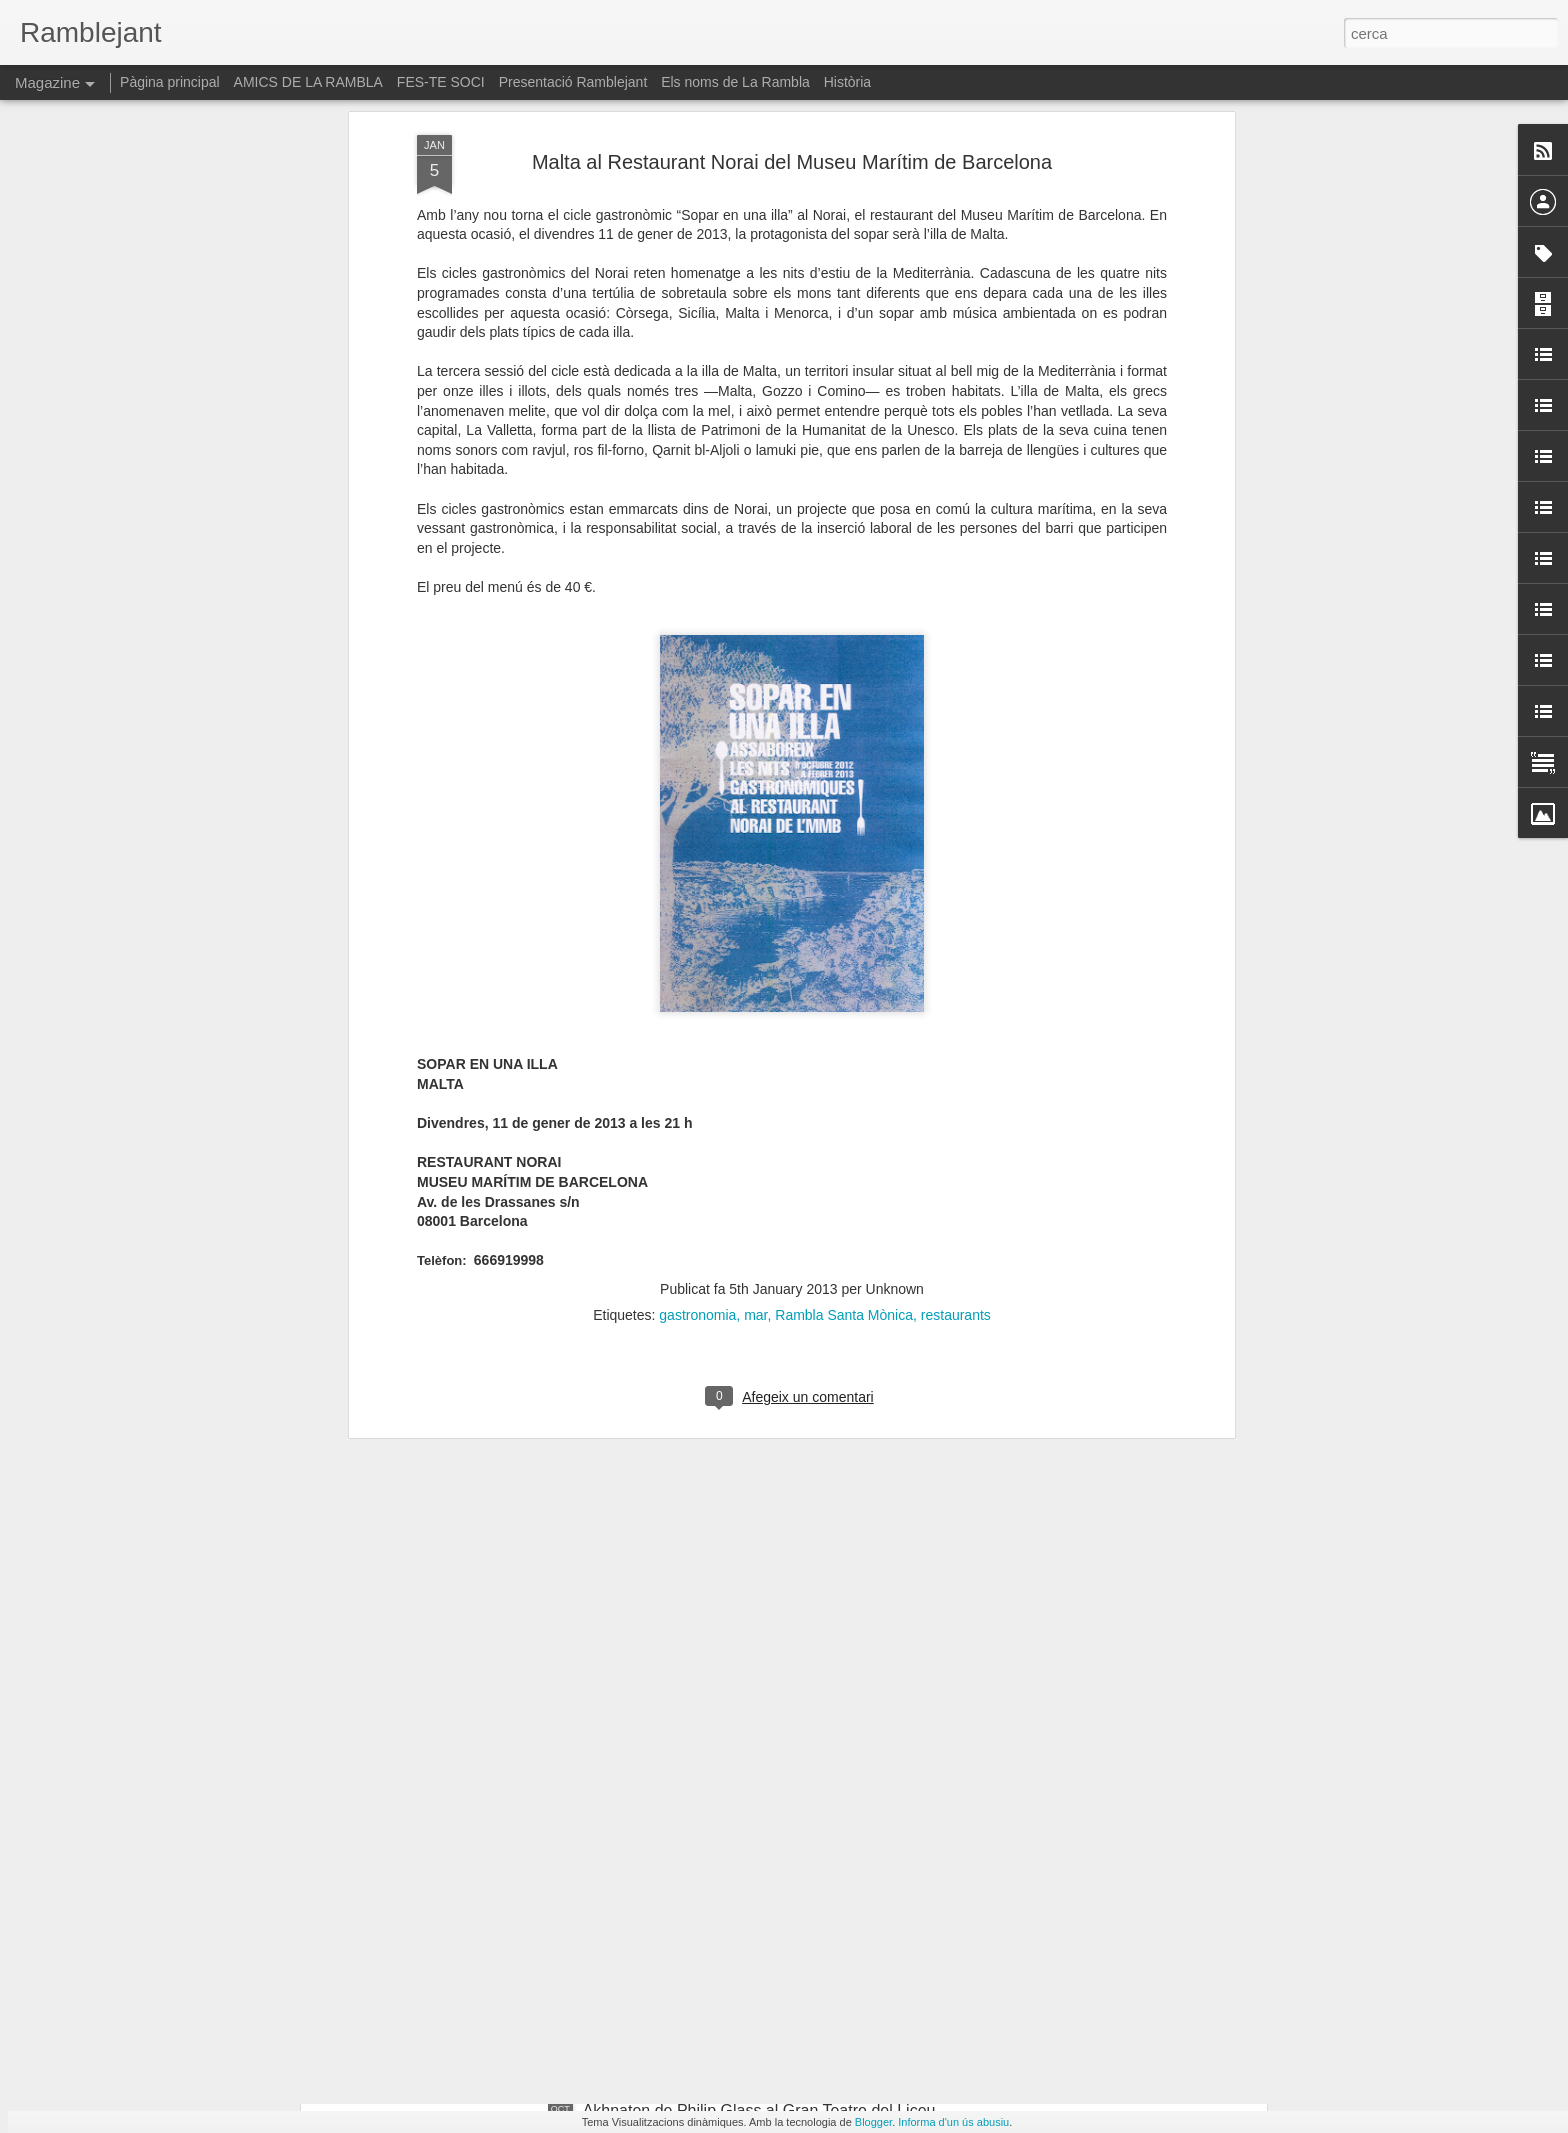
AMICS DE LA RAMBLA (308, 82)
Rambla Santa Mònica (844, 1075)
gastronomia (697, 1075)
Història (847, 82)
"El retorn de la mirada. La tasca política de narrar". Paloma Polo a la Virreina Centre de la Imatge (764, 1892)
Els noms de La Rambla (735, 82)
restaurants (956, 1075)
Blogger (873, 2122)
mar (755, 1075)
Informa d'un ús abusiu (953, 2122)
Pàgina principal (170, 82)
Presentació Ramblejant (573, 82)
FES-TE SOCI (441, 82)
